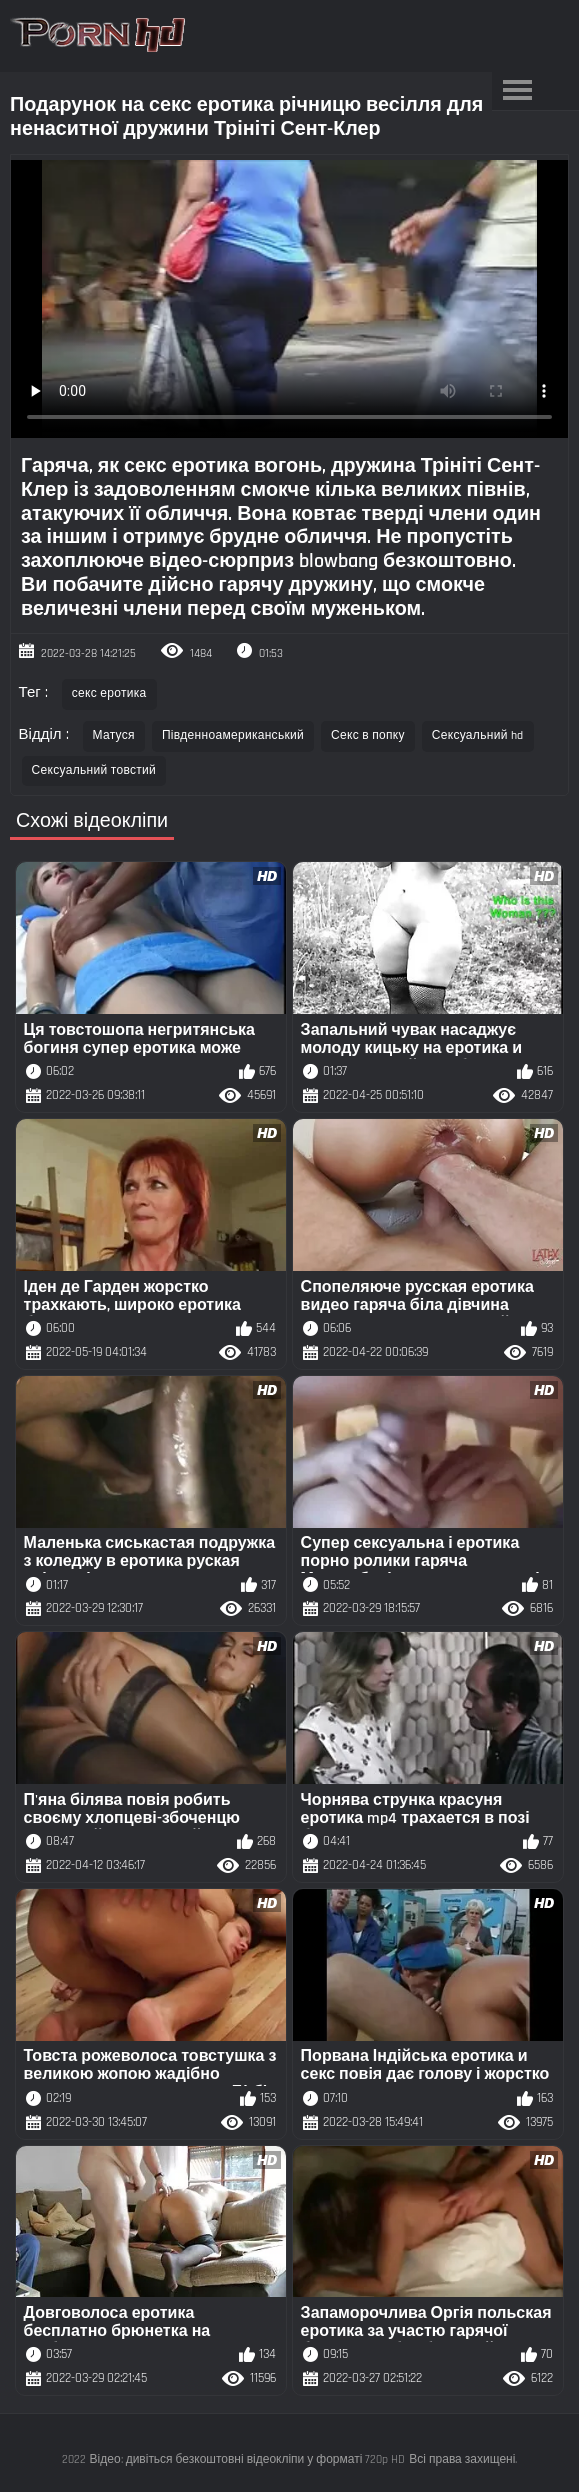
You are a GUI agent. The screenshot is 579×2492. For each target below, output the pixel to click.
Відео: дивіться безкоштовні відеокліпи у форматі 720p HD (248, 2459)
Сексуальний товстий (94, 770)
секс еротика (109, 693)
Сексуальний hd (478, 735)
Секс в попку (368, 735)
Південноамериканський (233, 735)
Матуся (114, 735)
